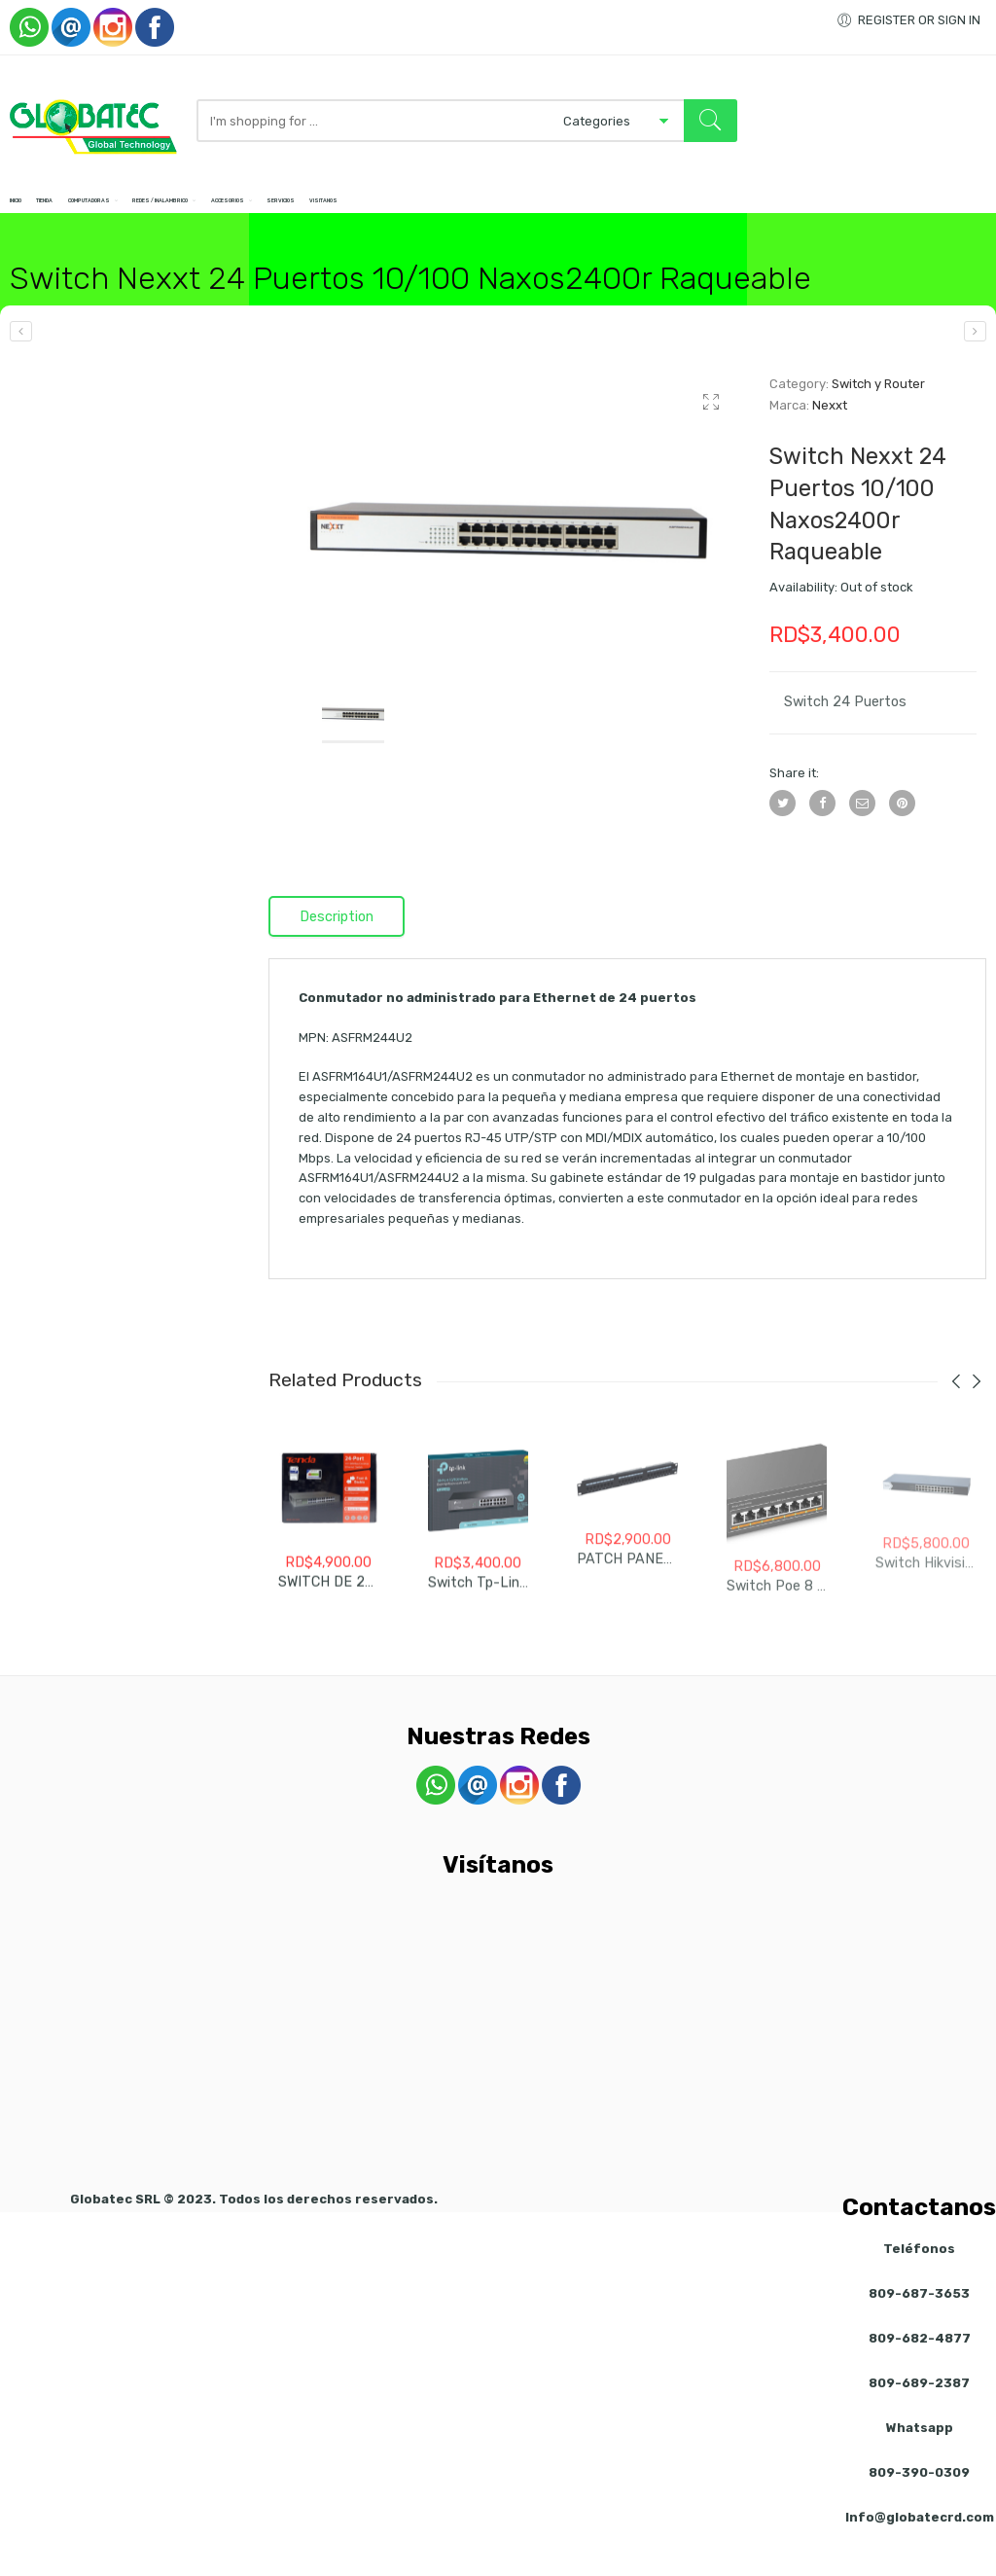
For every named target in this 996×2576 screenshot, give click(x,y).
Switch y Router (878, 410)
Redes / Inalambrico (333, 213)
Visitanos (662, 213)
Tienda (90, 213)
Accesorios (471, 213)
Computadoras (184, 213)
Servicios (576, 213)
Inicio (26, 213)
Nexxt (829, 431)
